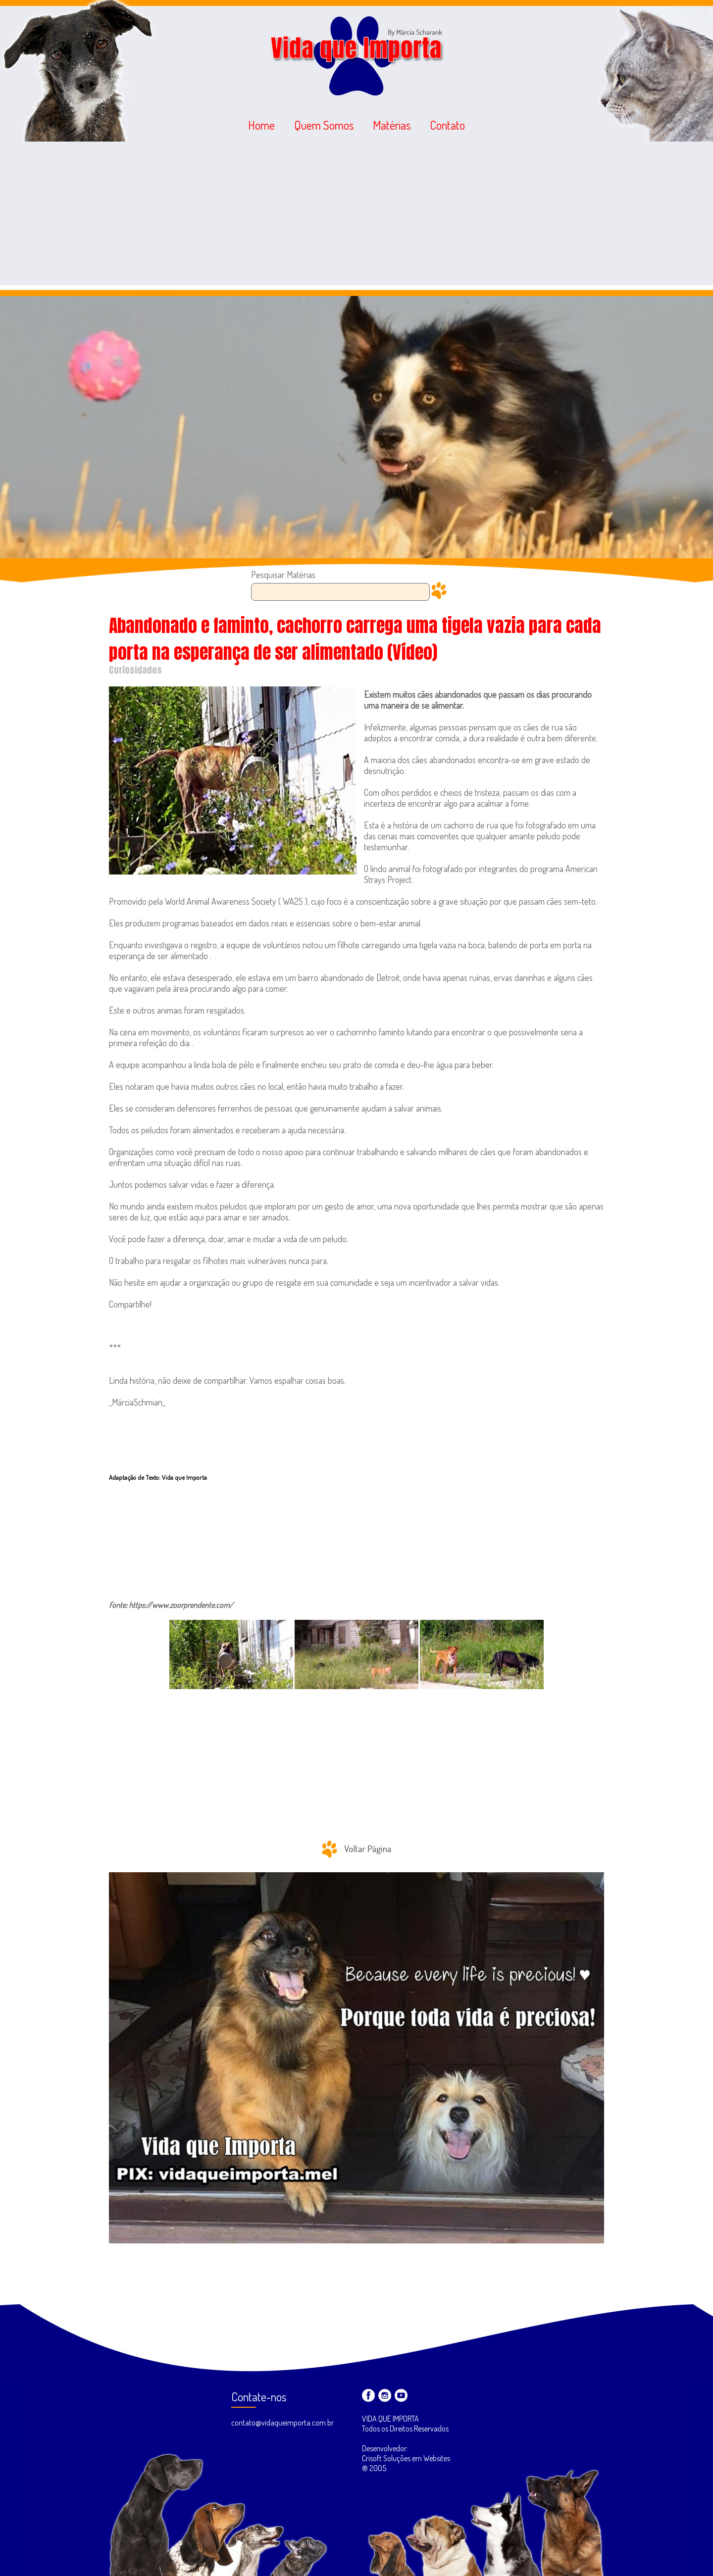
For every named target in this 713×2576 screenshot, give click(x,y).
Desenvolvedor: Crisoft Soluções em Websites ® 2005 (406, 2458)
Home (261, 125)
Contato (447, 125)
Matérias (391, 125)
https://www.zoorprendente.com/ (181, 1605)
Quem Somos (324, 125)
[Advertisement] (356, 215)
